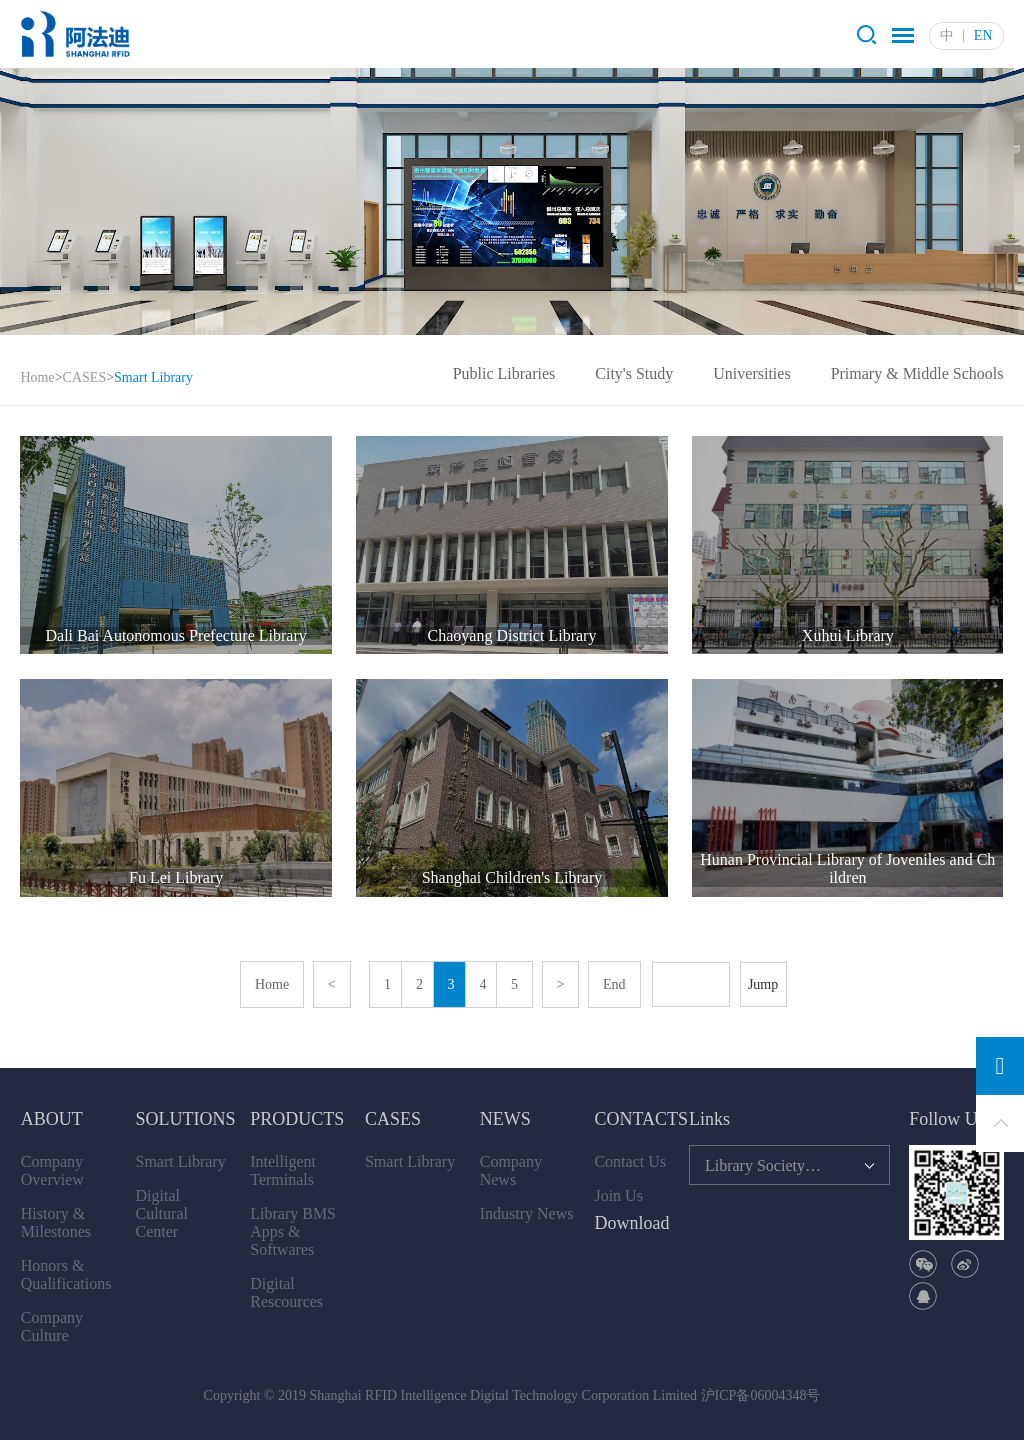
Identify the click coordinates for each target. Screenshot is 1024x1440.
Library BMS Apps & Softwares (293, 1231)
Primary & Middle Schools (917, 373)
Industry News (527, 1213)
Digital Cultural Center (162, 1213)
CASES (85, 377)
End (614, 984)
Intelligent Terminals (283, 1170)
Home (37, 377)
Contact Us (630, 1161)
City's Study (634, 373)
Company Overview (52, 1170)
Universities (751, 373)
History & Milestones (56, 1222)
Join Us (618, 1195)
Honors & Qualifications (66, 1274)
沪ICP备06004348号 (761, 1395)
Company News (511, 1170)
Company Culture (52, 1326)
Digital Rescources (286, 1292)
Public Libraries (504, 373)
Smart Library (181, 1161)
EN (983, 35)
